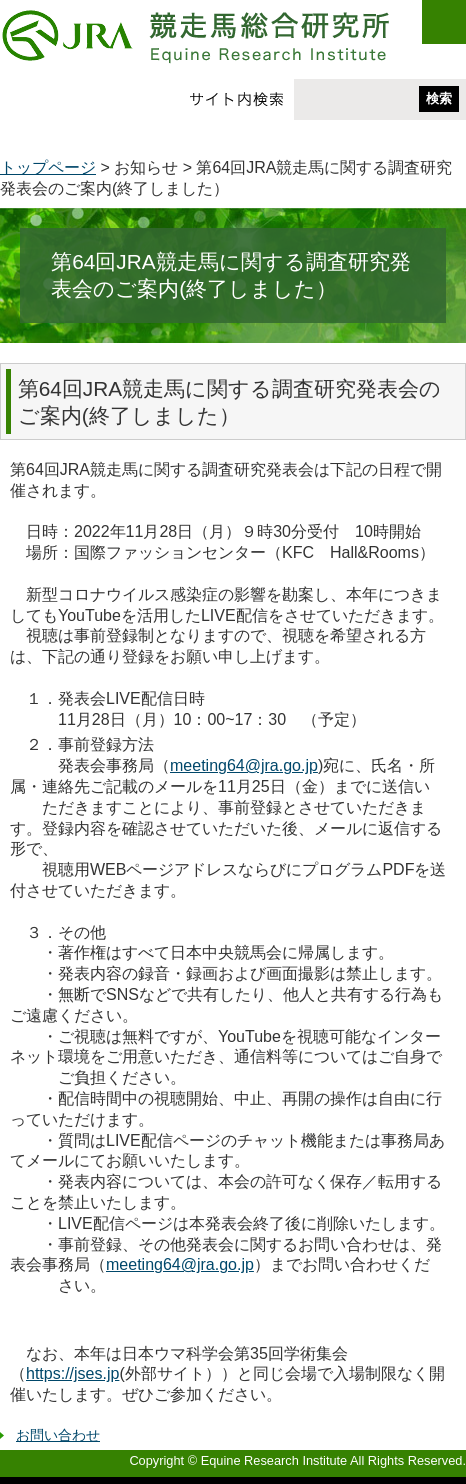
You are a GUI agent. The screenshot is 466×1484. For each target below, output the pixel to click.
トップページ (48, 167)
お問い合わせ (58, 1435)
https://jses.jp (72, 1373)
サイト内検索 (236, 98)
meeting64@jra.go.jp (244, 765)
